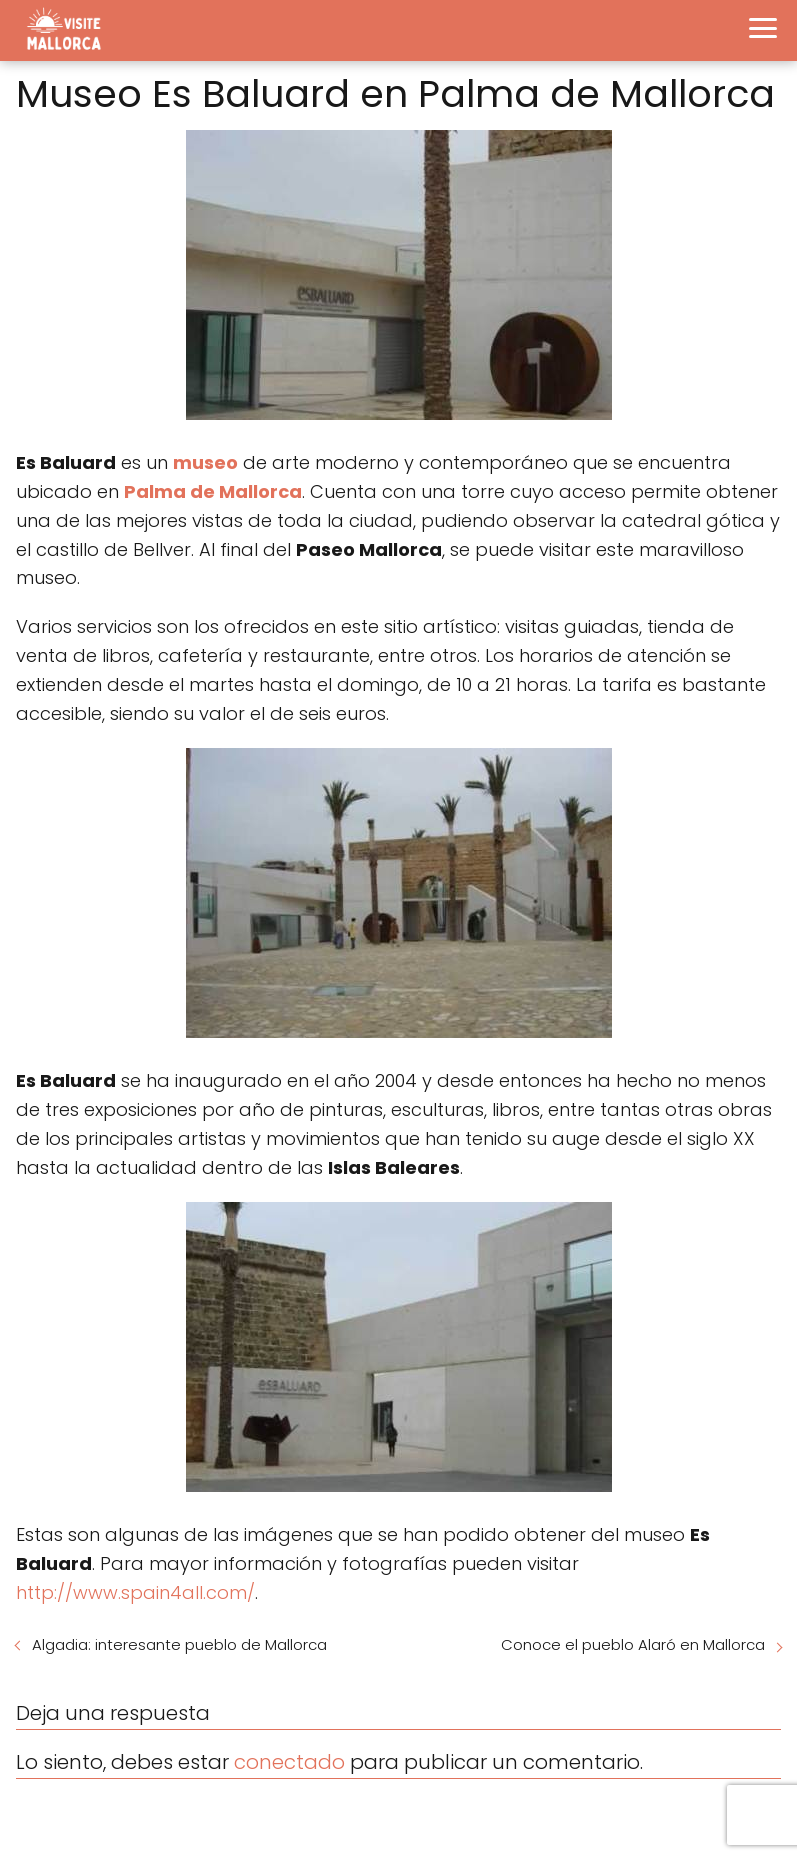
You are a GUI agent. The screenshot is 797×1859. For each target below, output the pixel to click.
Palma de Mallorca (213, 491)
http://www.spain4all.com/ (135, 1592)
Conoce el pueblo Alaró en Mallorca (633, 1644)
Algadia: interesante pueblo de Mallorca (179, 1644)
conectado (289, 1762)
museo (205, 462)
